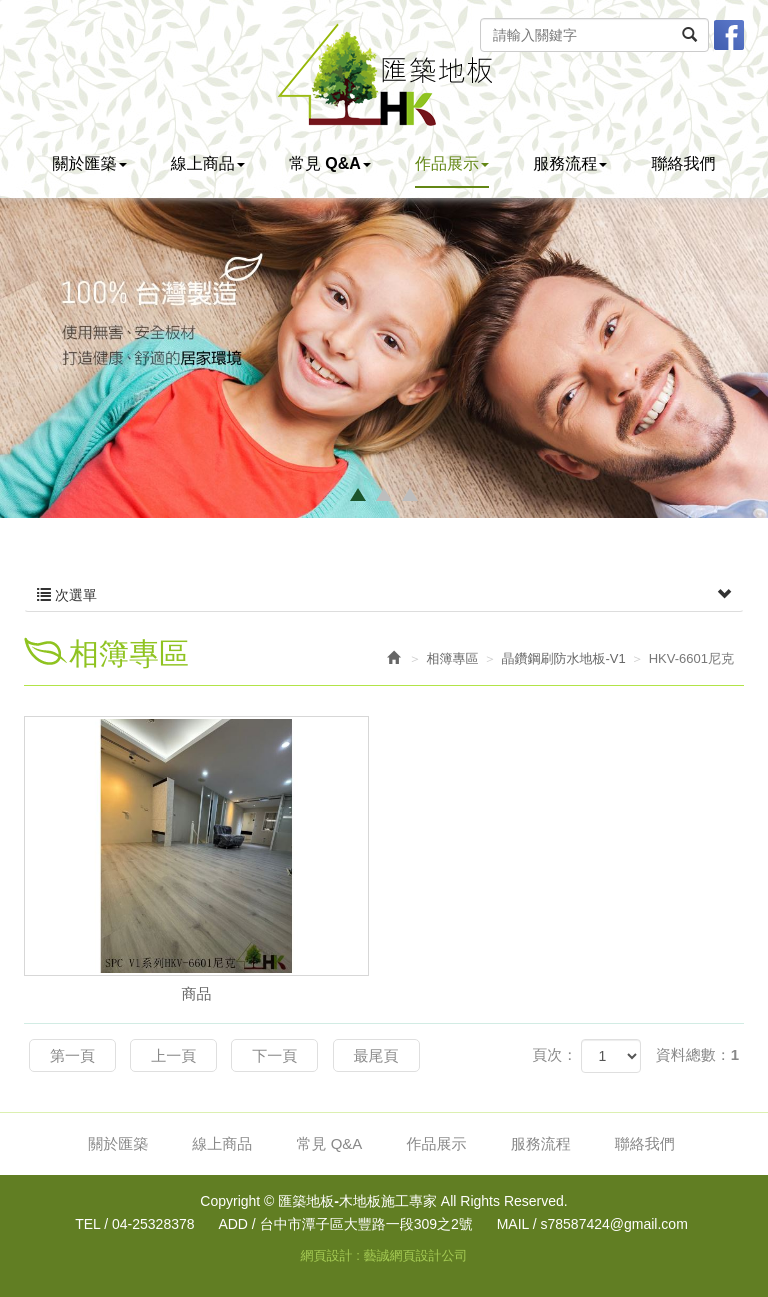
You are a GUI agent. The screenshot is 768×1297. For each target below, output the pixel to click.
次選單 (384, 595)
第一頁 (72, 1055)
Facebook (729, 35)
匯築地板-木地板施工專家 (384, 74)
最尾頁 (376, 1055)
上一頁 (173, 1055)
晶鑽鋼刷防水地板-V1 (564, 658)
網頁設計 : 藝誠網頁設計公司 (384, 1255)
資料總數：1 (697, 1054)
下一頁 (274, 1055)
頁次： (554, 1054)
